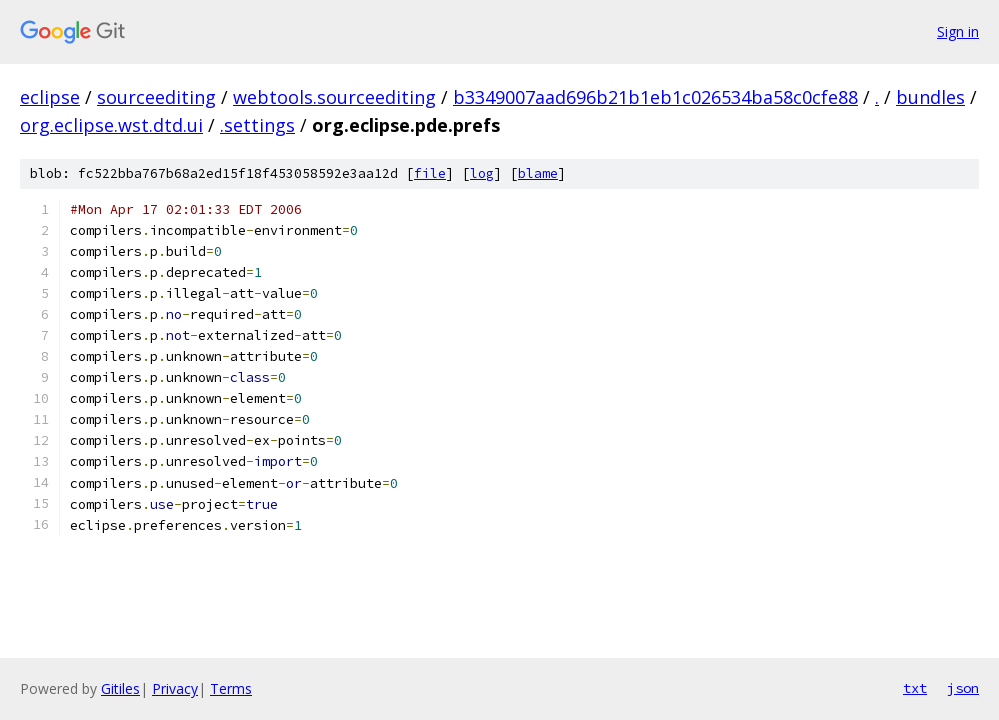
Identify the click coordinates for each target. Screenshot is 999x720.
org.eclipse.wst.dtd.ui (111, 125)
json (963, 688)
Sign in (958, 31)
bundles (930, 97)
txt (915, 688)
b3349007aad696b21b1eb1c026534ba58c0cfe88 (655, 97)
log (482, 173)
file (430, 173)
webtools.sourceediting (334, 97)
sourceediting (156, 97)
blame (538, 173)
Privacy (175, 688)
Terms (231, 688)
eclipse (50, 97)
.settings (257, 125)
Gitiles (120, 688)
